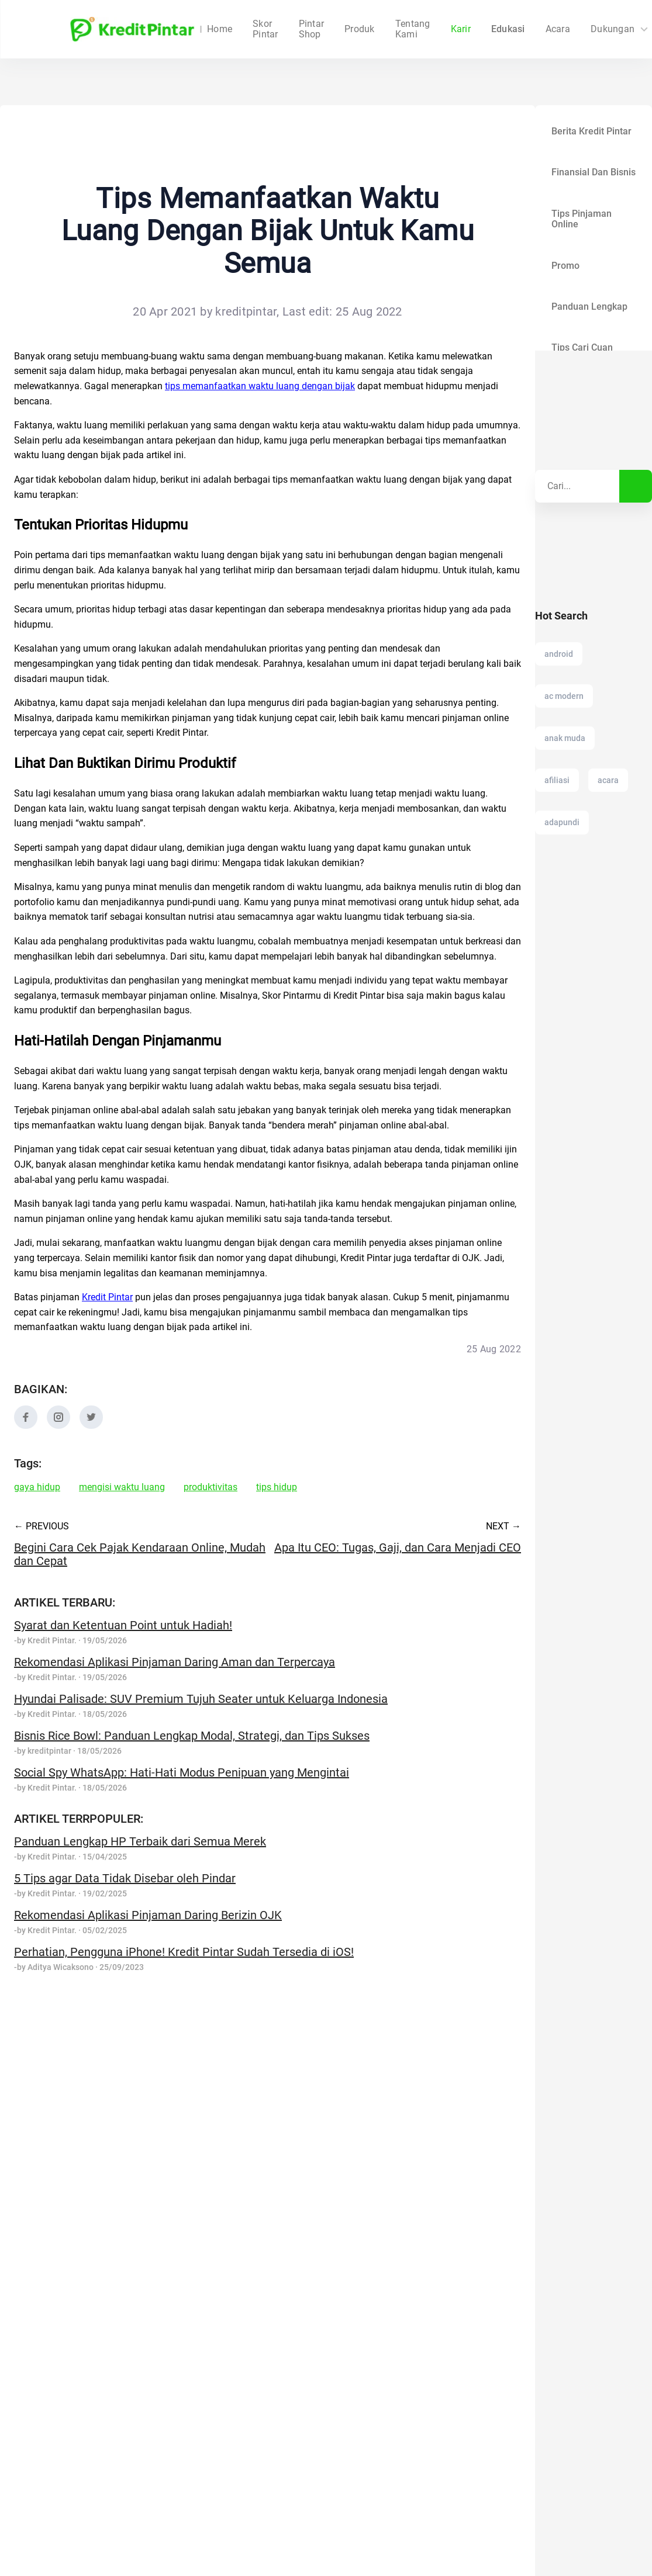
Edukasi (462, 29)
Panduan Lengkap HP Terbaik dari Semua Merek (140, 1841)
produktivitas (210, 1487)
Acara (511, 29)
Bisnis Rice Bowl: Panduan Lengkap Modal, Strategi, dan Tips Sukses (192, 1736)
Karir (415, 29)
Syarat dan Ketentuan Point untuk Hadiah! (123, 1625)
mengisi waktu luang (122, 1487)
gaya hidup (37, 1487)
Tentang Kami (366, 29)
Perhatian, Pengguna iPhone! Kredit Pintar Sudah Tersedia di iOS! (184, 1952)
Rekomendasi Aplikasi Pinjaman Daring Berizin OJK (148, 1915)
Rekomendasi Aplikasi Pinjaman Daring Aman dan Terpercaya (174, 1662)
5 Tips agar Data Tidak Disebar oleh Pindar (125, 1878)
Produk (314, 29)
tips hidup (276, 1487)
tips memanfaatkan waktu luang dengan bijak (260, 386)
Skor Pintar (265, 29)
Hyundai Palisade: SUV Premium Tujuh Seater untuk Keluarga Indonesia (201, 1699)
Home (219, 29)
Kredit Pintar (107, 1297)
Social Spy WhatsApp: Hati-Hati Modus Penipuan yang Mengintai (181, 1772)
